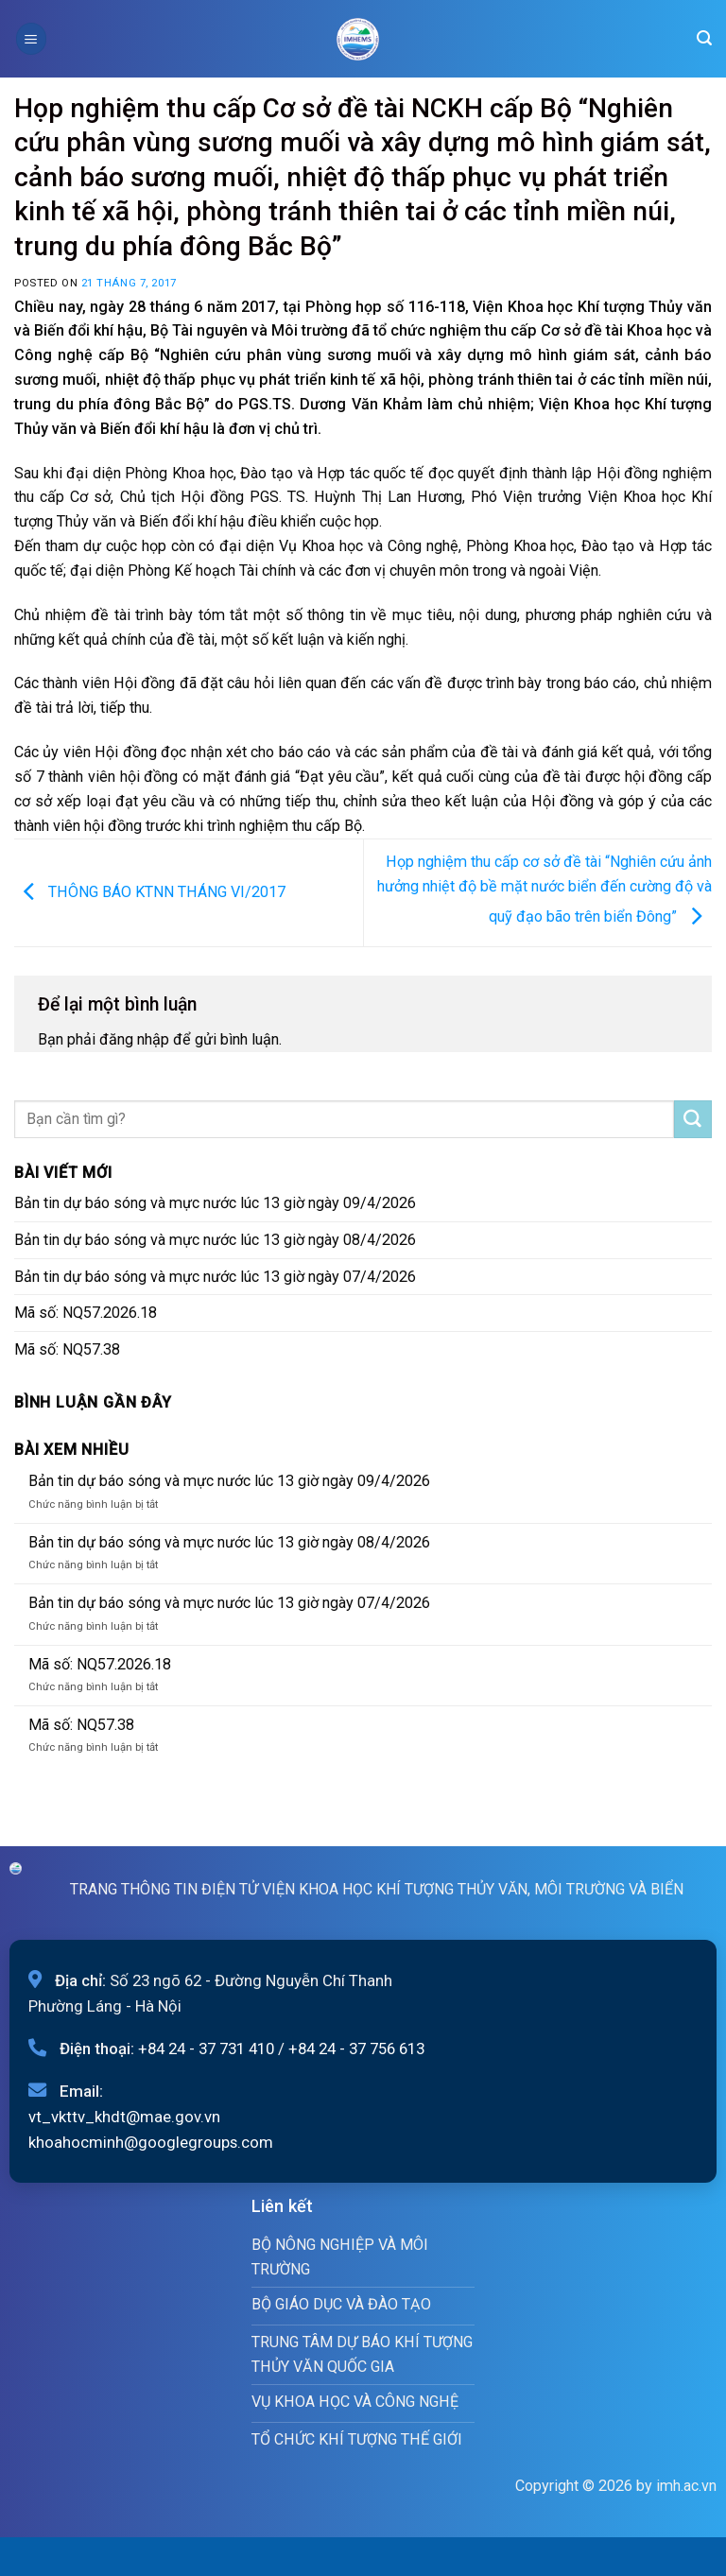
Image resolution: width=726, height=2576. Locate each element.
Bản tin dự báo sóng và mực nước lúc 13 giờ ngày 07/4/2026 (215, 1277)
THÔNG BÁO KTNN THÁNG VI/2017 (149, 891)
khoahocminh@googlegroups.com (150, 2142)
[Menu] (31, 38)
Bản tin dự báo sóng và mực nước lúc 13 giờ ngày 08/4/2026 (215, 1240)
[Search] (704, 38)
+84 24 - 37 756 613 (356, 2048)
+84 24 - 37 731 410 (206, 2048)
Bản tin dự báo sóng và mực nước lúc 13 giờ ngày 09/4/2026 (215, 1203)
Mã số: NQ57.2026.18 (85, 1313)
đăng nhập (134, 1039)
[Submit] (693, 1119)
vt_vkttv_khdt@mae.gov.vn (124, 2116)
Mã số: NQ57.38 (67, 1349)
